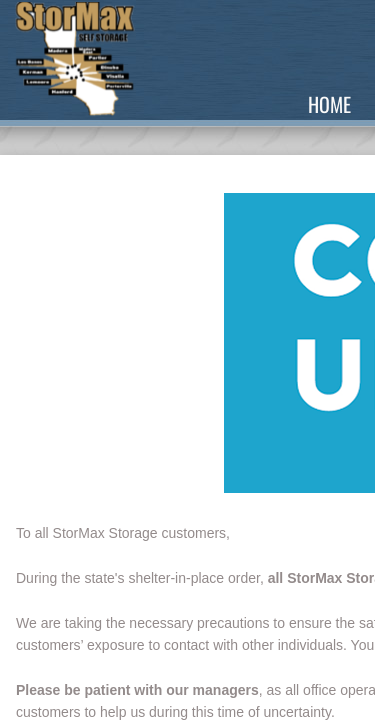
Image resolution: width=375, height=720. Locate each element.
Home (329, 104)
